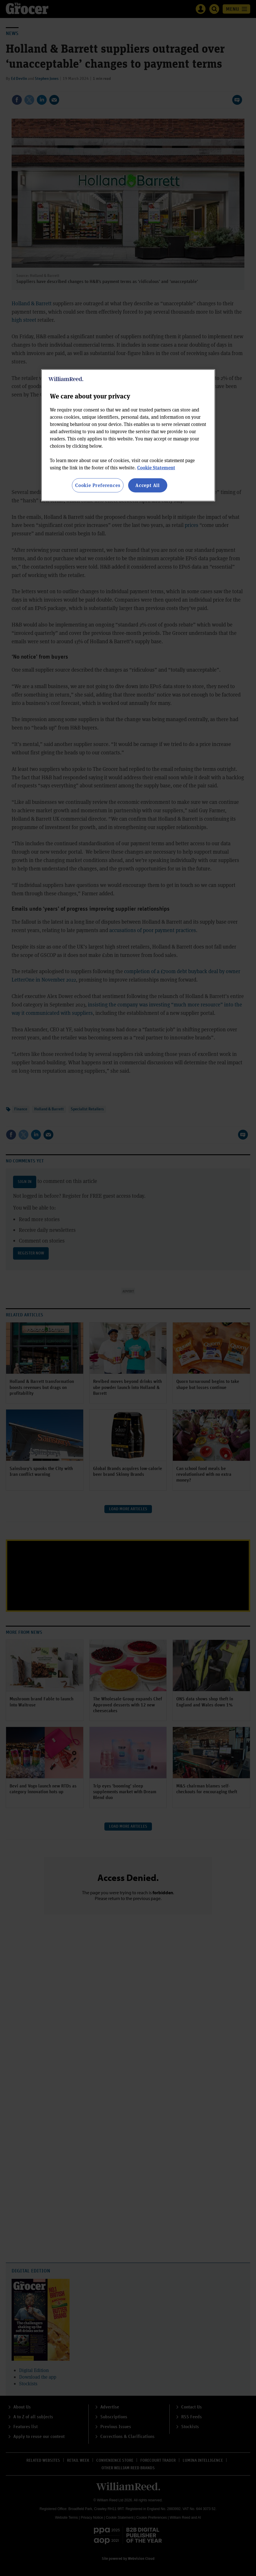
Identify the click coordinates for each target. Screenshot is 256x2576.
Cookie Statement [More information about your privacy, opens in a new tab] (156, 467)
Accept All (147, 485)
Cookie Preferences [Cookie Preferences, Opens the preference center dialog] (97, 485)
